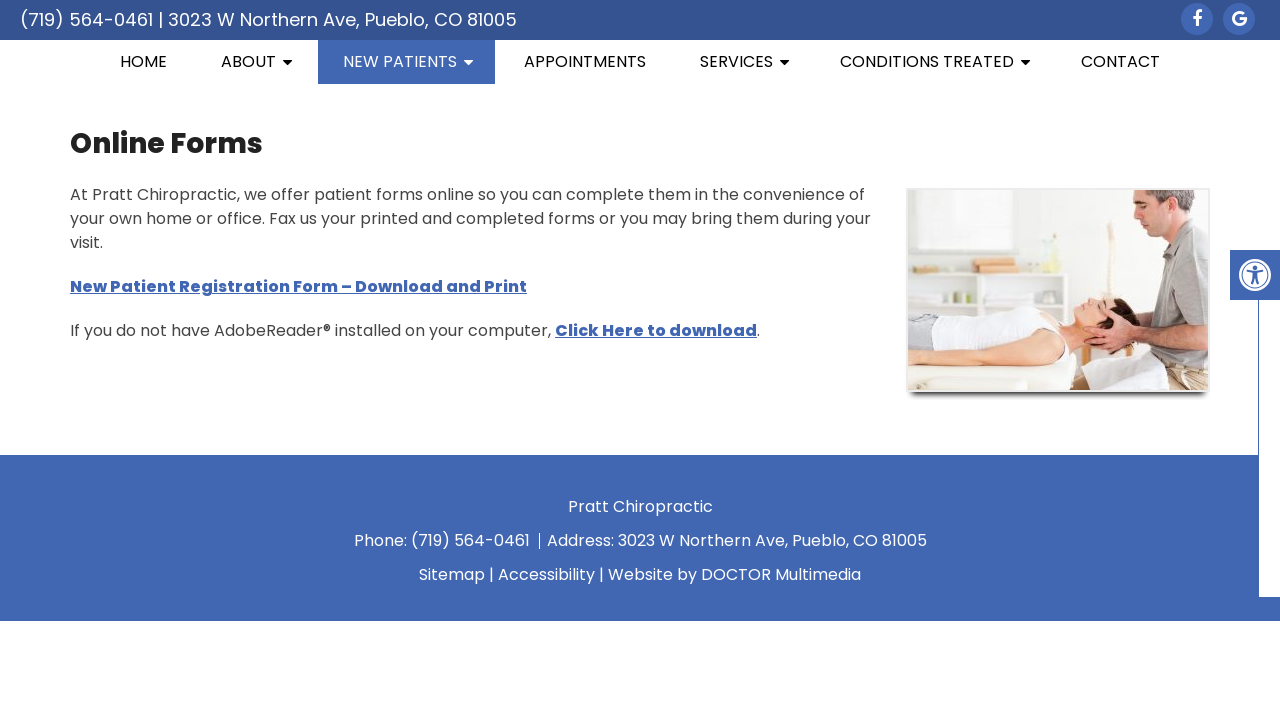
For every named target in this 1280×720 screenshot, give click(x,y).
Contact (1120, 61)
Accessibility (546, 574)
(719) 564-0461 (86, 19)
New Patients (400, 61)
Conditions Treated (927, 61)
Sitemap (452, 574)
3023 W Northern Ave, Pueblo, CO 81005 (342, 19)
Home (143, 61)
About (248, 61)
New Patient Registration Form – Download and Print (298, 286)
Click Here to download (656, 330)
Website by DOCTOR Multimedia (734, 574)
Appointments (585, 61)
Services (736, 61)
